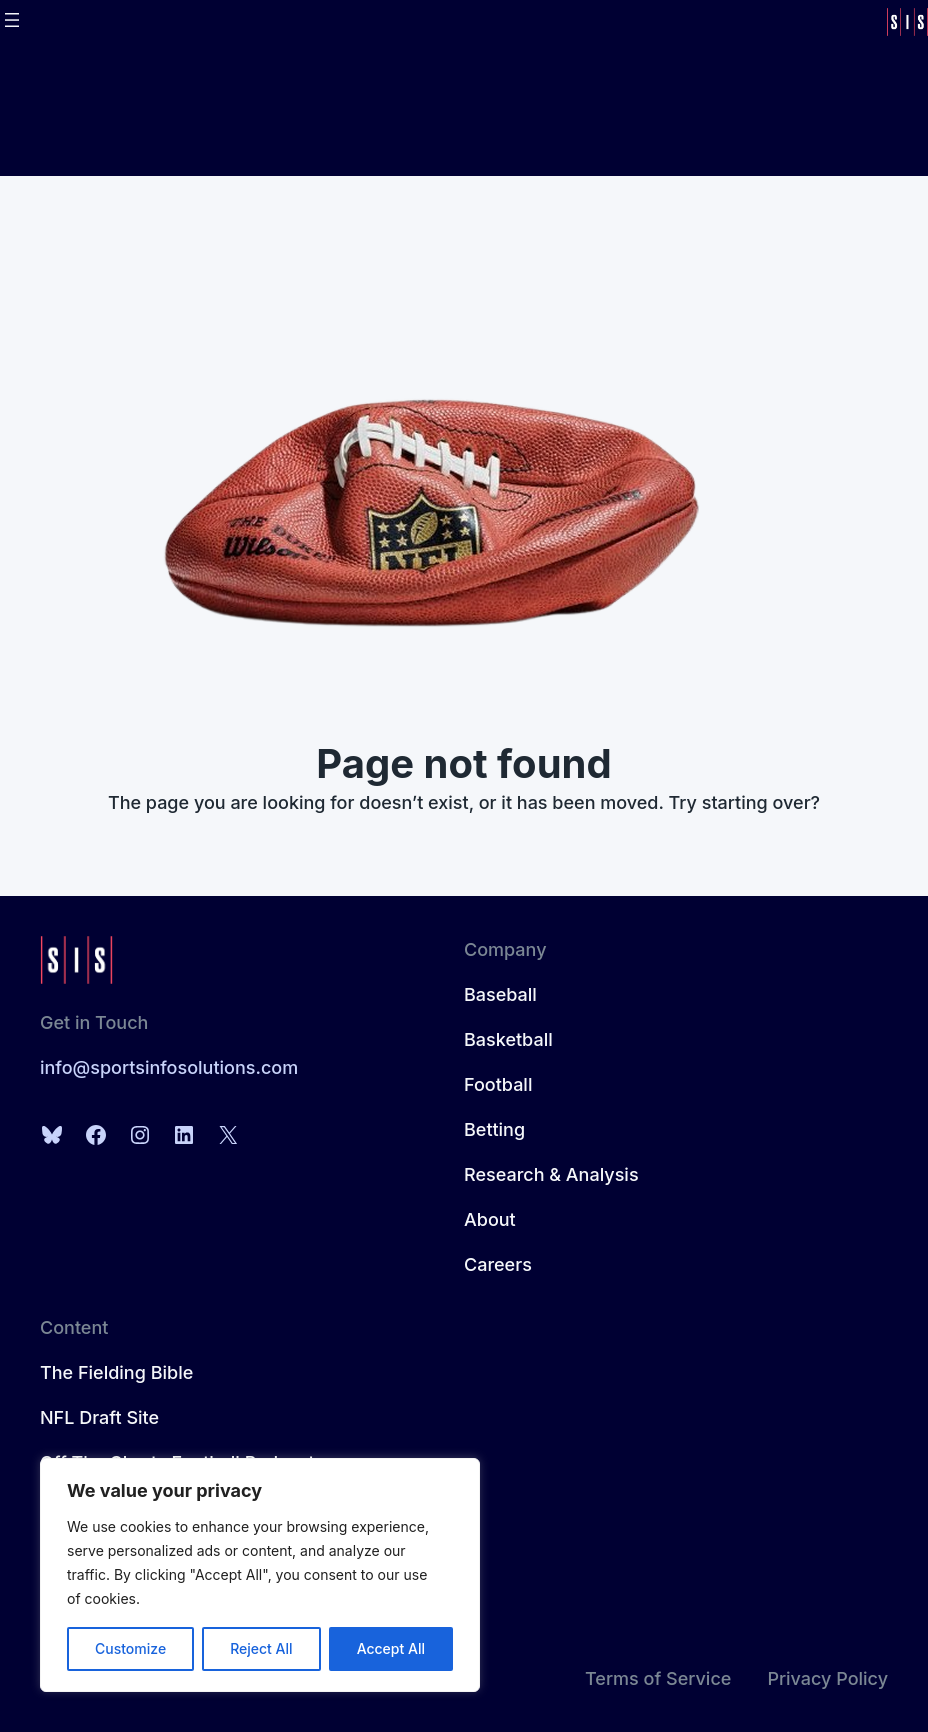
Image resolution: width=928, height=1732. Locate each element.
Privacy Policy (827, 1678)
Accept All (391, 1648)
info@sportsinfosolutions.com (169, 1067)
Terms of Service (658, 1678)
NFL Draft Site (99, 1417)
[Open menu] (12, 20)
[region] (260, 1575)
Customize (130, 1648)
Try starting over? (745, 802)
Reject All (261, 1648)
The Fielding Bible (116, 1372)
